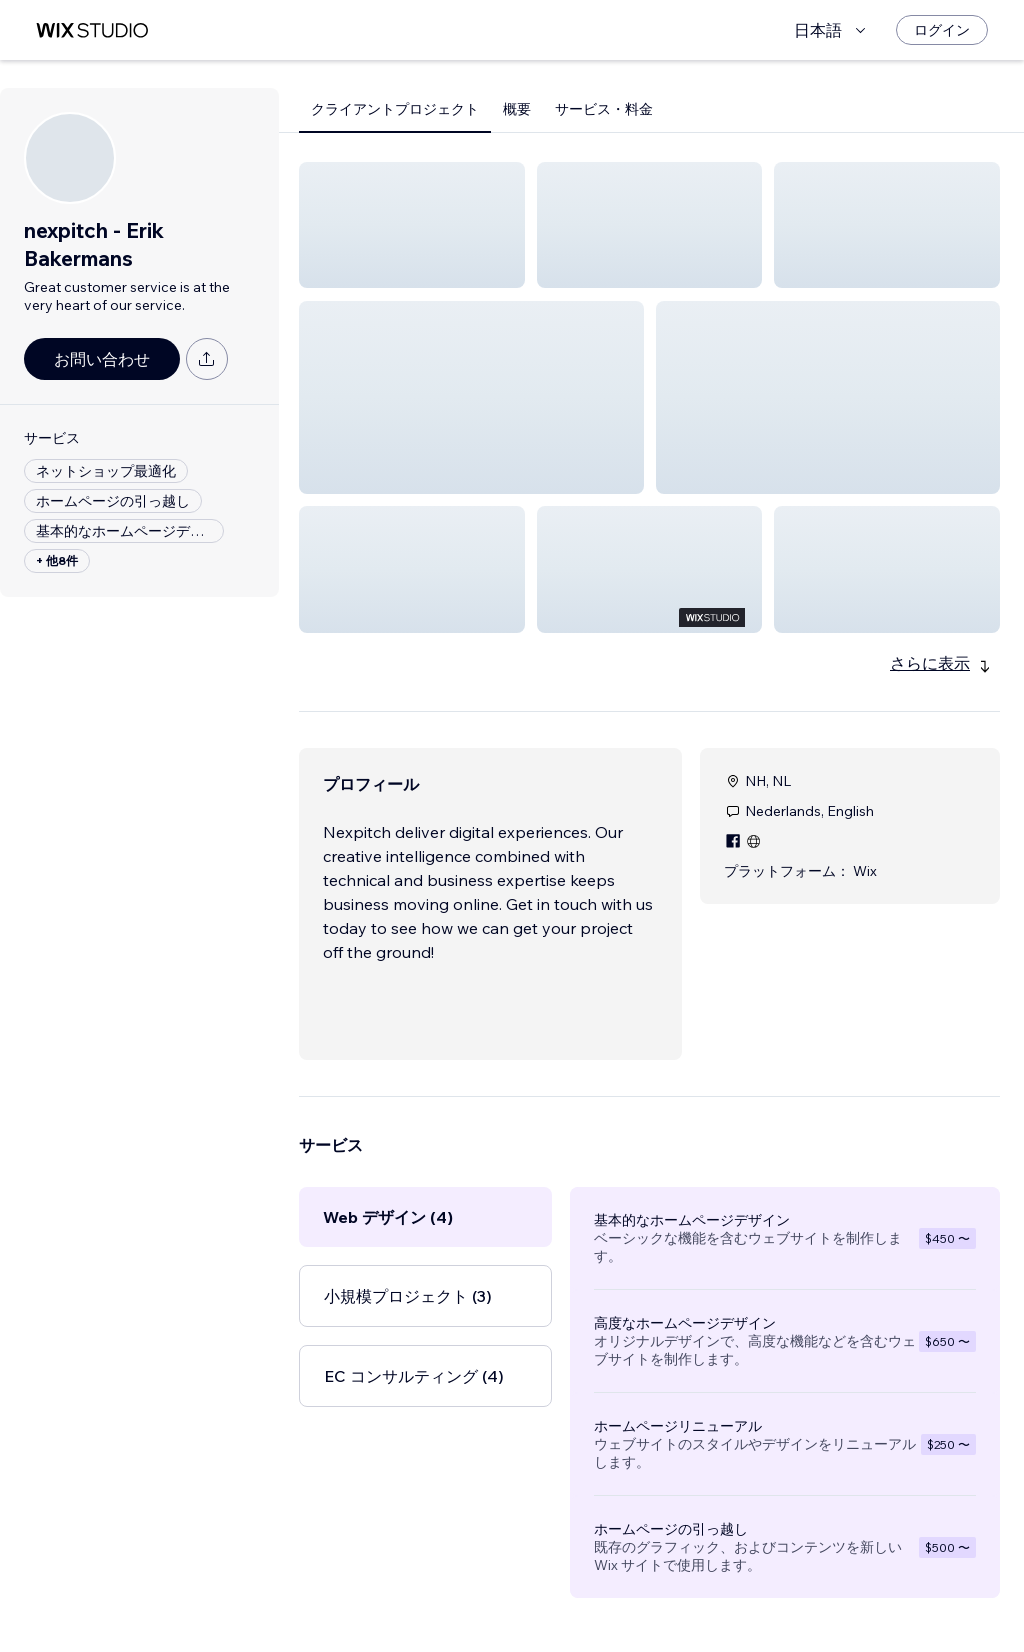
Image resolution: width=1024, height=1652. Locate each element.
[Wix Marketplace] (92, 30)
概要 (517, 109)
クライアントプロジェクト (395, 109)
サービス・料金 (604, 109)
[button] (412, 225)
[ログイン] (942, 30)
